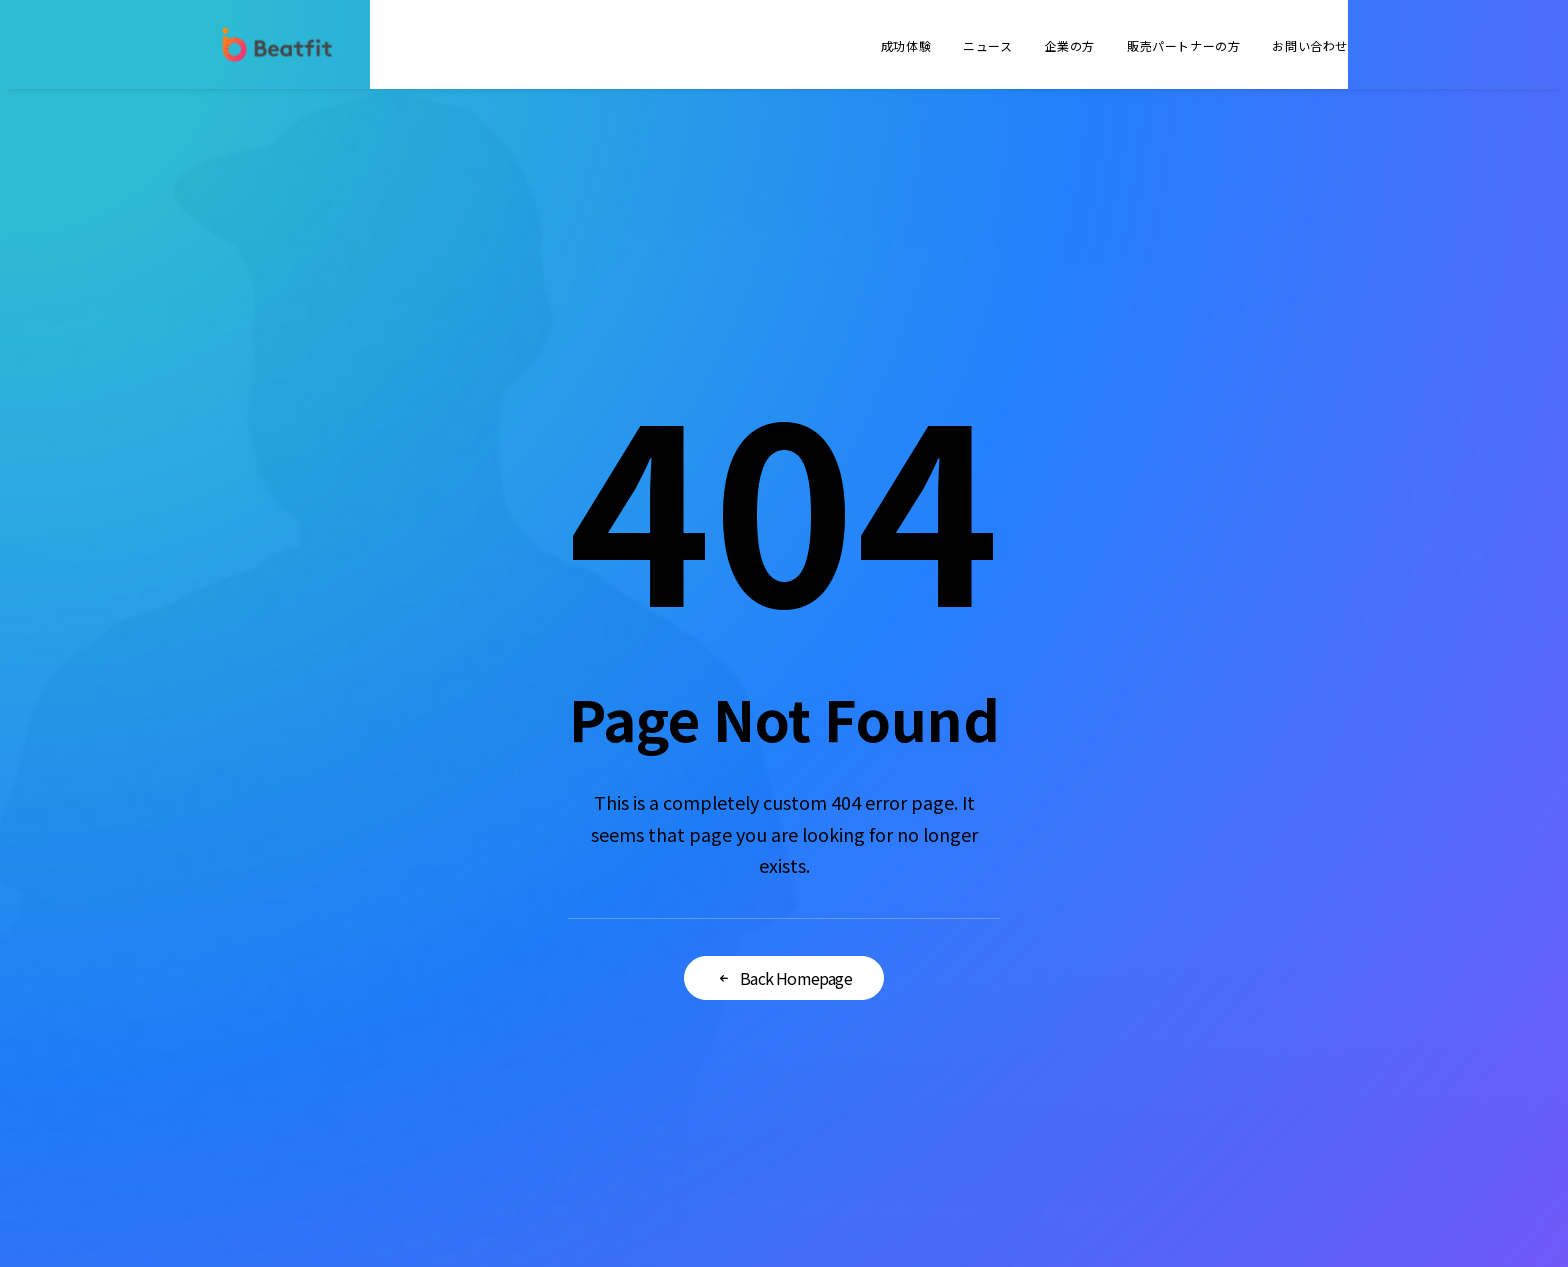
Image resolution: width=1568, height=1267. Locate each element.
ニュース (987, 45)
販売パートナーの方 (1183, 45)
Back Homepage (784, 978)
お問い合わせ (1310, 45)
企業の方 (1070, 45)
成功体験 (906, 45)
